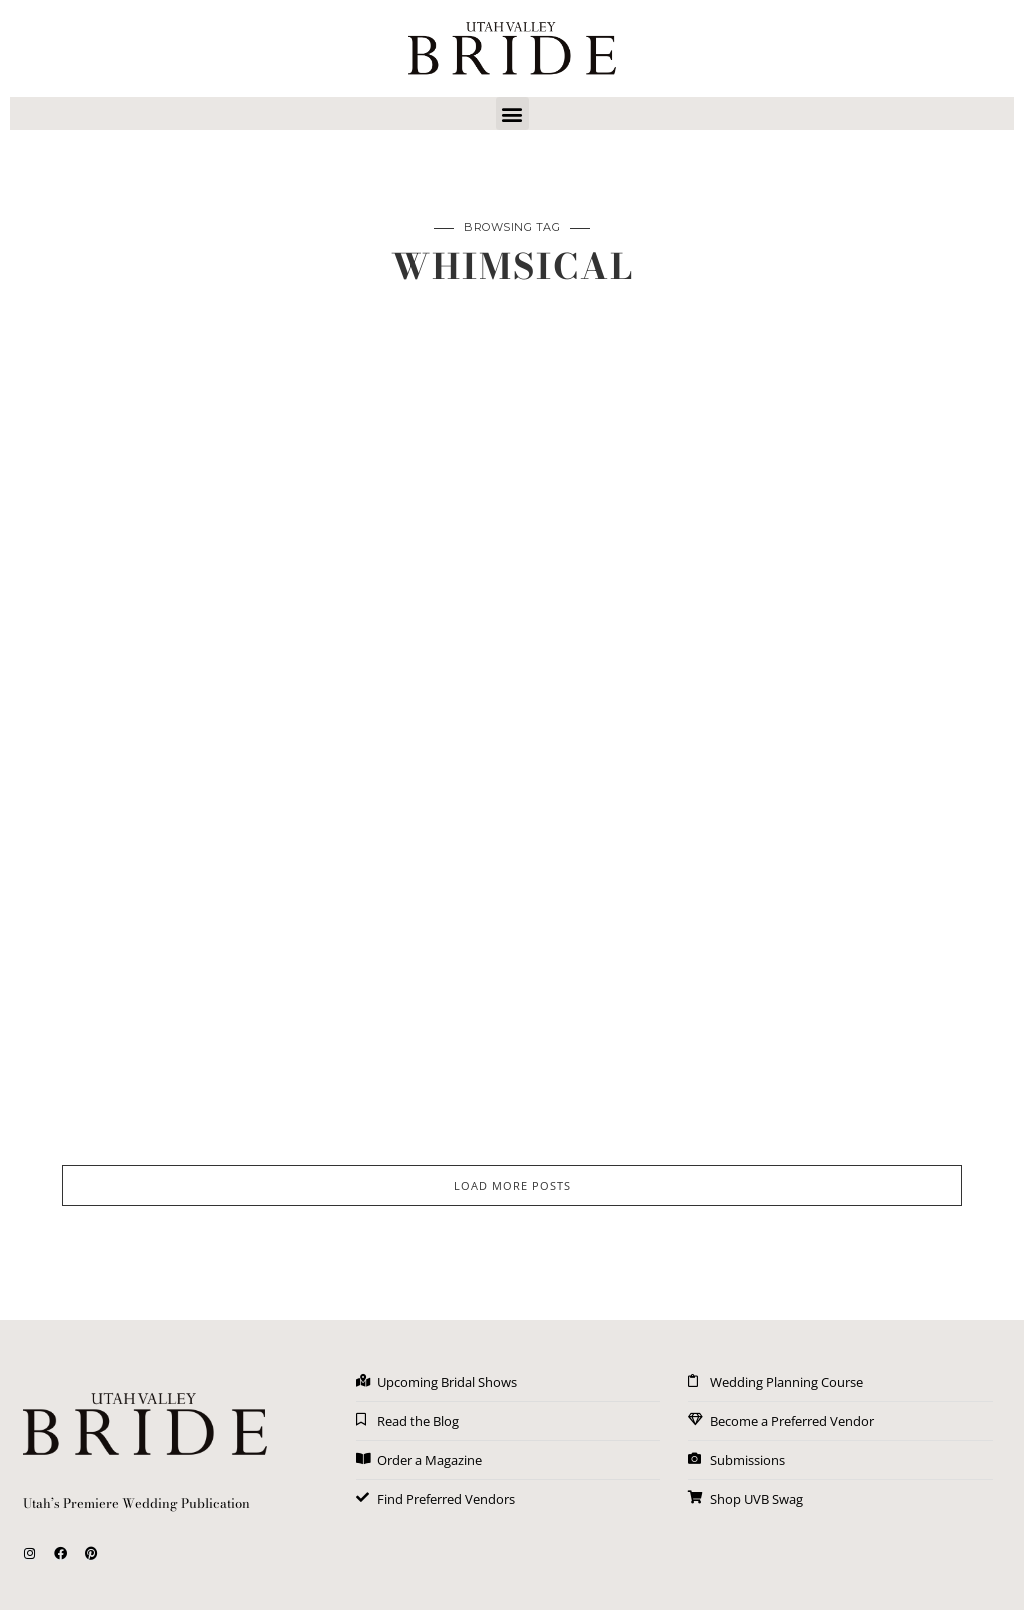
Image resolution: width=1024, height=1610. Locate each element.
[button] (512, 113)
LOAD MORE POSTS (512, 1185)
